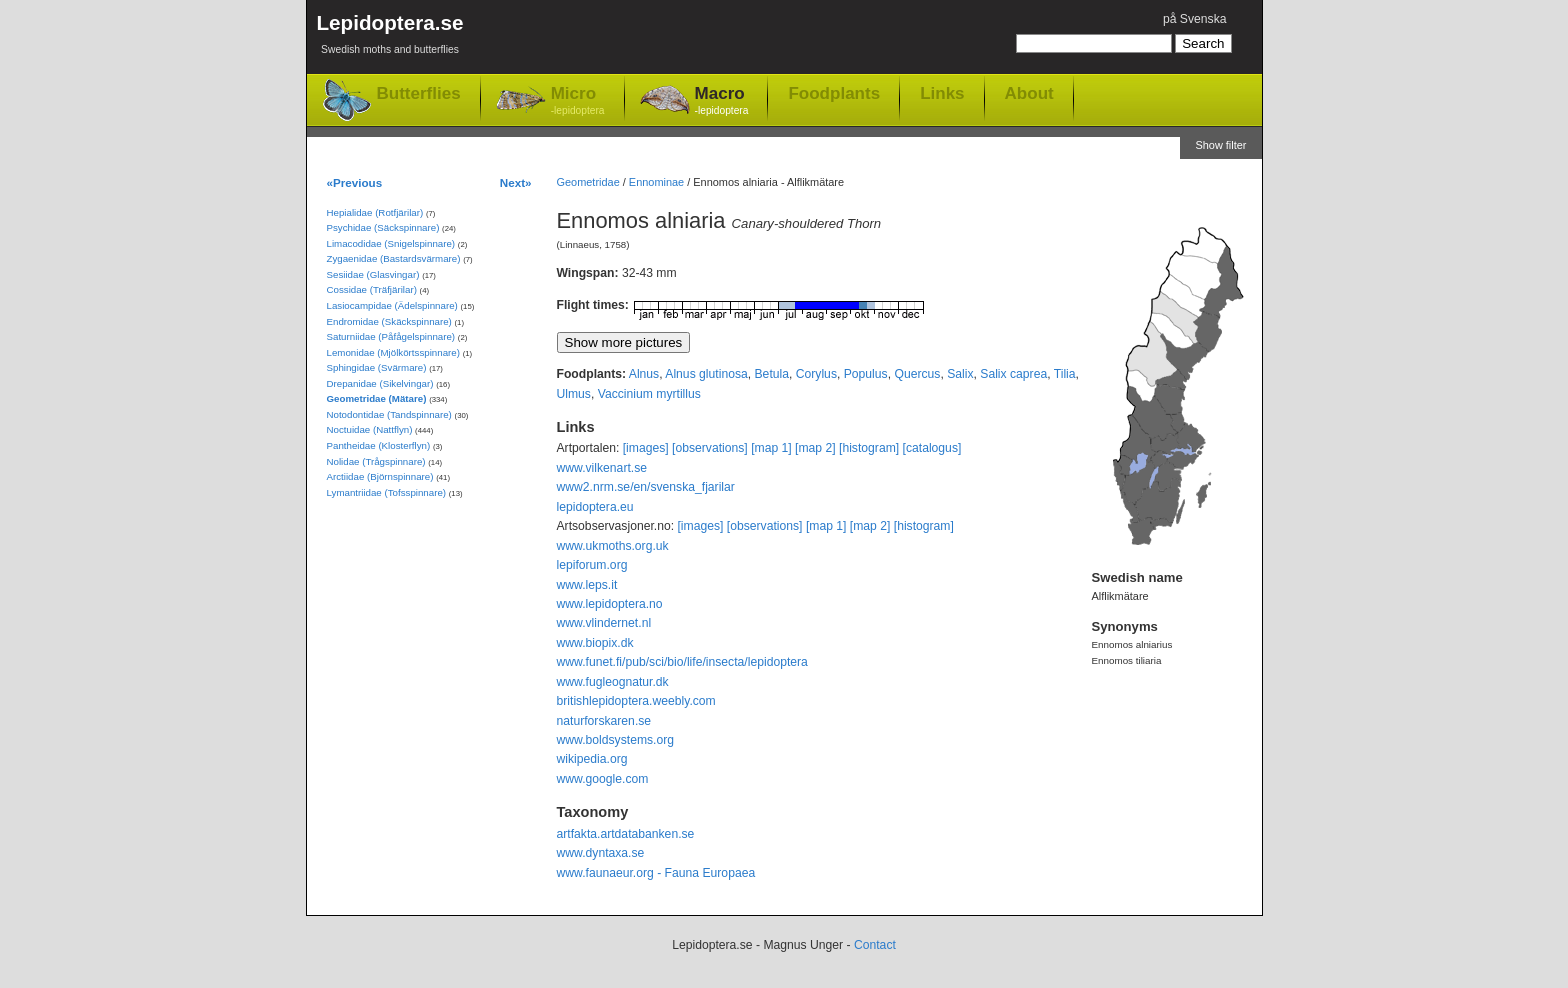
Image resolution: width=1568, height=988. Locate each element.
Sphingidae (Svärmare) (377, 367)
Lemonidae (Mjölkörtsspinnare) (393, 352)
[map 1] (771, 448)
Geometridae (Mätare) (377, 398)
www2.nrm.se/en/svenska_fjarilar (646, 487)
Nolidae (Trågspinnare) (376, 461)
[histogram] (869, 448)
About (1029, 93)
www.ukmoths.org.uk (613, 546)
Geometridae (588, 182)
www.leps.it (587, 585)
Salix (960, 374)
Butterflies (419, 93)
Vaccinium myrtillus (649, 394)
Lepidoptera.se (390, 37)
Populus (866, 374)
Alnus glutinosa (706, 374)
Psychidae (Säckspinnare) (383, 227)
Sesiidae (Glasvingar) (373, 274)
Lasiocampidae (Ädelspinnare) (392, 305)
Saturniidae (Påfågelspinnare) (391, 336)
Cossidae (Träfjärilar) (372, 289)
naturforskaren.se (604, 721)
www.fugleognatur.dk (613, 682)
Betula (772, 374)
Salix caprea (1013, 374)
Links (942, 93)
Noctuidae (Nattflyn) (370, 429)
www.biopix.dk (595, 643)
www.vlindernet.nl (604, 623)
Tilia (1065, 374)
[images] (646, 448)
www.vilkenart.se (602, 468)
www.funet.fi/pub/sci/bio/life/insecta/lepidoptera (682, 662)
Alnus (644, 374)
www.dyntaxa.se (601, 853)
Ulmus (574, 394)
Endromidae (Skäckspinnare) (389, 321)
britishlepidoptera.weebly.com (636, 701)
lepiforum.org (592, 565)
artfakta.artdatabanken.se (626, 834)
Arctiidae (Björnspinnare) (380, 476)
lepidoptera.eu (595, 507)
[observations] (710, 448)
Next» (516, 182)
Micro (578, 101)
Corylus (816, 374)
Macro (722, 101)
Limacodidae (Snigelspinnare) (391, 243)
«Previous (355, 182)
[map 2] (815, 448)
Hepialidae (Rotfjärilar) (375, 212)
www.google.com (603, 779)
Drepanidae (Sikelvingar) (380, 383)
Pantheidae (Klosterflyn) (379, 445)
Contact (875, 945)
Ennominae (656, 182)
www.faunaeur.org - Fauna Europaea (656, 873)
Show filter (1220, 145)
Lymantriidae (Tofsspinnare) (387, 492)
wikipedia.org (592, 759)
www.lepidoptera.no (610, 604)
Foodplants (834, 93)
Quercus (917, 374)
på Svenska (1195, 19)
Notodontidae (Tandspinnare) (389, 414)
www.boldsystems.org (616, 740)
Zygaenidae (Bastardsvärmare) (394, 258)
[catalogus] (932, 448)
